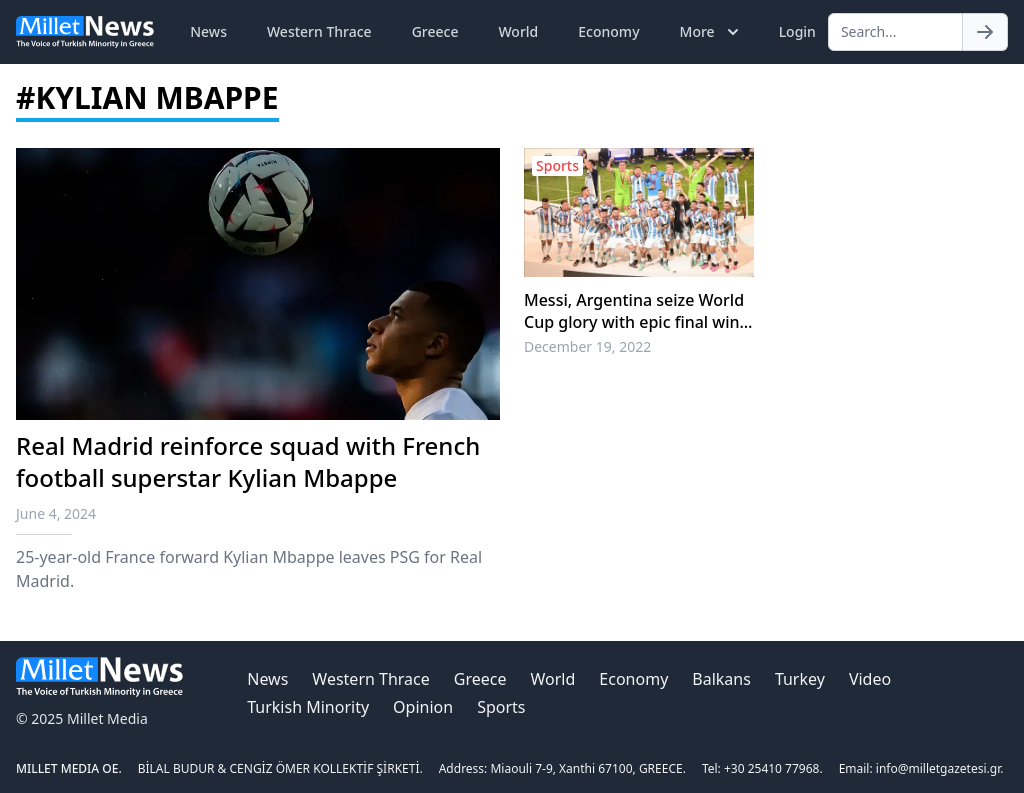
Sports (501, 707)
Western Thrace (319, 31)
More (711, 32)
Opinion (423, 707)
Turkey (800, 679)
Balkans (721, 679)
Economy (608, 31)
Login (797, 31)
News (208, 31)
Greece (435, 31)
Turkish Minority (308, 707)
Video (870, 679)
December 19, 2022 (587, 346)
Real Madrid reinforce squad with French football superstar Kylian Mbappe (248, 461)
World (518, 31)
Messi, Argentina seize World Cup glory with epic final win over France (634, 311)
